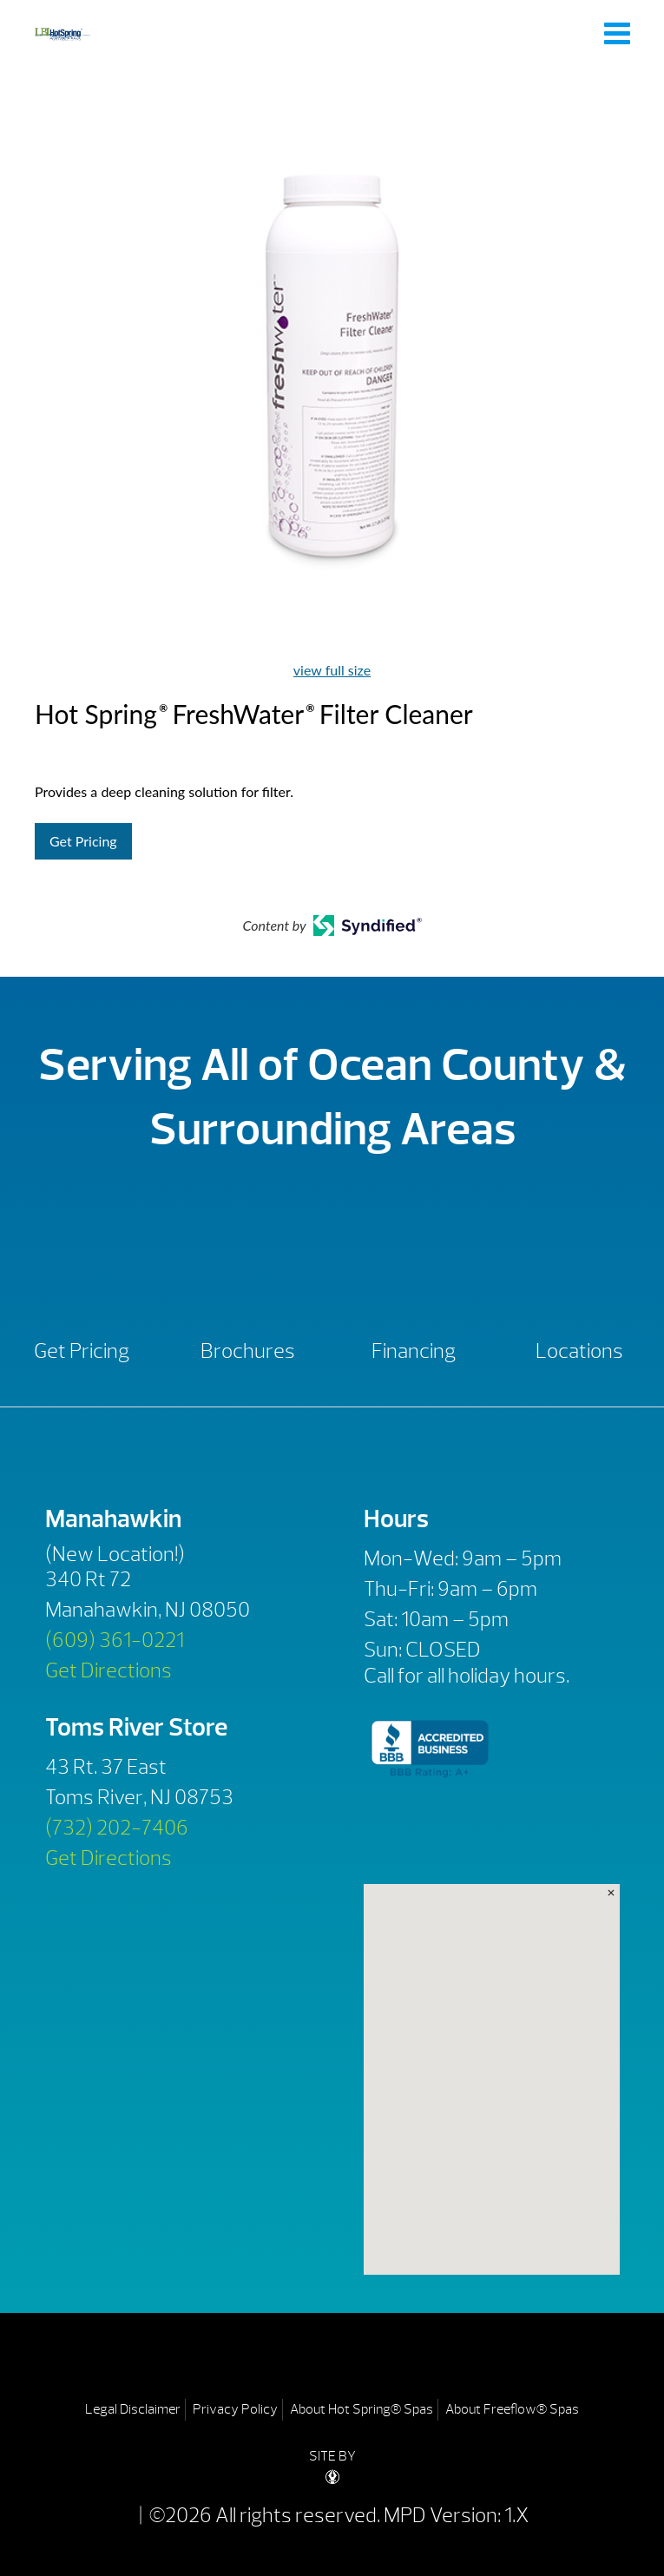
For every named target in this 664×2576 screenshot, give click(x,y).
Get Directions (108, 1670)
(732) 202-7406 (116, 1828)
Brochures (248, 1351)
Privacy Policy (235, 2409)
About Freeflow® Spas (512, 2409)
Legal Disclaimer (133, 2409)
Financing (413, 1351)
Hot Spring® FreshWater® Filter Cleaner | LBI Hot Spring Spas (62, 32)
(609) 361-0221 (114, 1640)
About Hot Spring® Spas (361, 2409)
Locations (579, 1351)
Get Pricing (83, 841)
